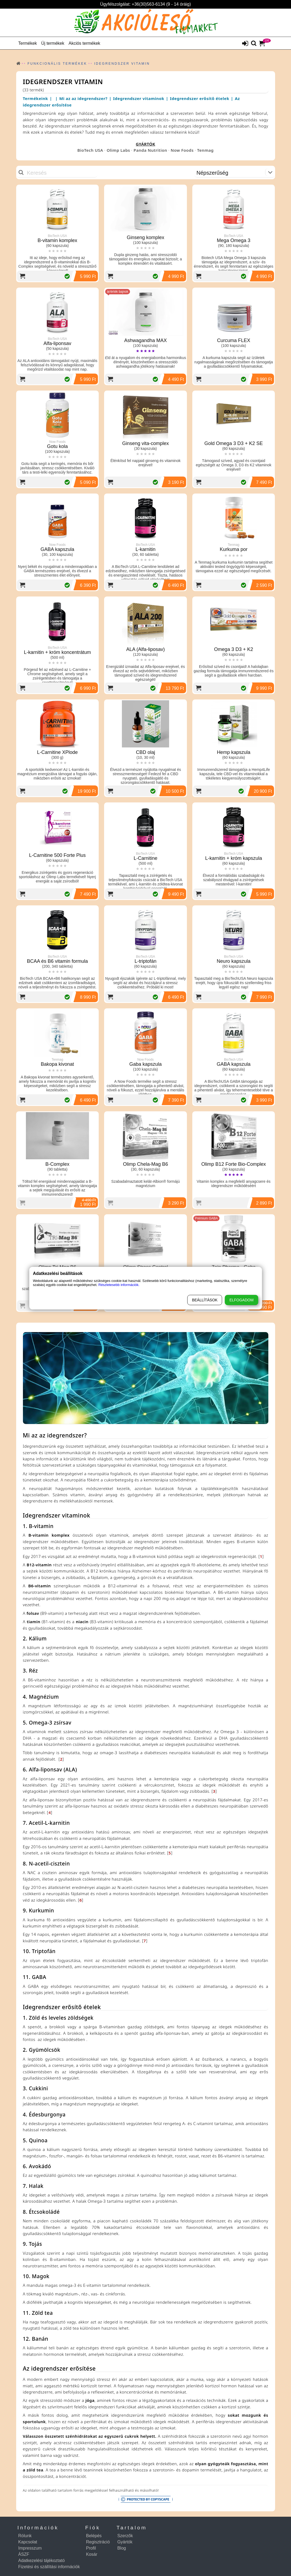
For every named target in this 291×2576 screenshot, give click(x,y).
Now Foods (182, 150)
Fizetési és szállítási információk (49, 2566)
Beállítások (205, 1300)
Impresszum (30, 2548)
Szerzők (125, 2535)
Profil (91, 2548)
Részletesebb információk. (118, 1285)
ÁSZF (23, 2554)
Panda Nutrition (150, 150)
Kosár (91, 2554)
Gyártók (124, 2542)
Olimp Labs (118, 150)
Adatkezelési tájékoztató (41, 2560)
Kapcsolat (27, 2542)
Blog (121, 2548)
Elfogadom (242, 1300)
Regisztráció (98, 2542)
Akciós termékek (84, 43)
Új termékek (52, 43)
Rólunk (25, 2535)
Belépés (94, 2535)
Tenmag (205, 150)
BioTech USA (90, 150)
